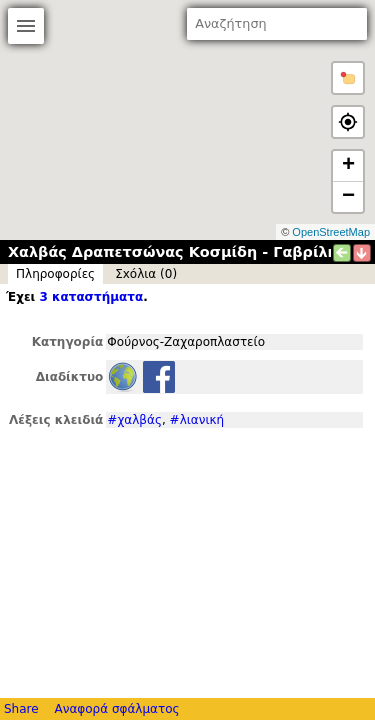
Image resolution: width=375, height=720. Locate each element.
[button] (348, 78)
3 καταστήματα (91, 297)
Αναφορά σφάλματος (116, 709)
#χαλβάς (134, 420)
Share (21, 709)
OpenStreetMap (331, 232)
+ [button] (348, 166)
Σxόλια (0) (146, 274)
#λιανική (197, 420)
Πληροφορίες (55, 274)
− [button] (348, 197)
